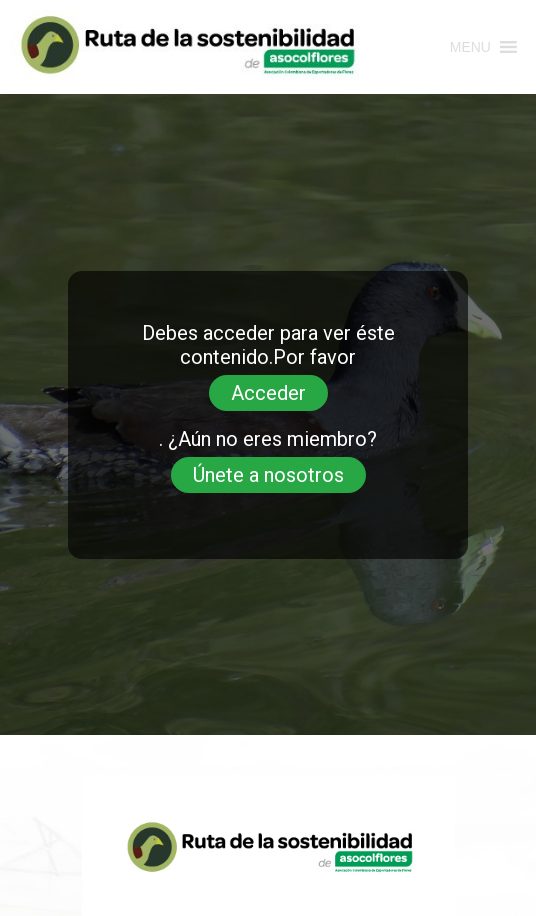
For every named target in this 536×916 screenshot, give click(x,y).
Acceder (268, 393)
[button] (470, 47)
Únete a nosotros (268, 475)
